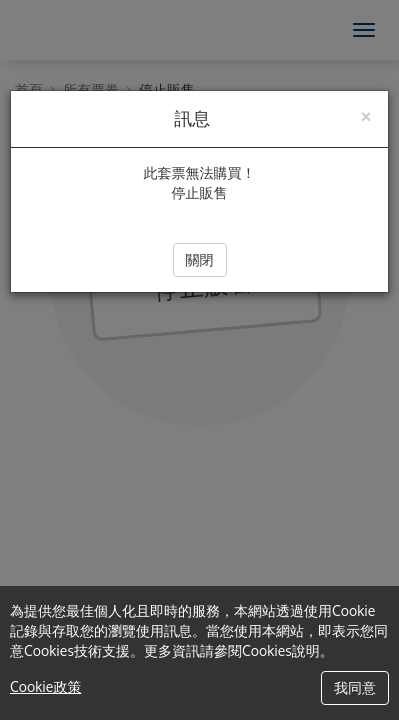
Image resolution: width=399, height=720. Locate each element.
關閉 (200, 259)
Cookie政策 (45, 686)
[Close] (366, 114)
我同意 (355, 687)
